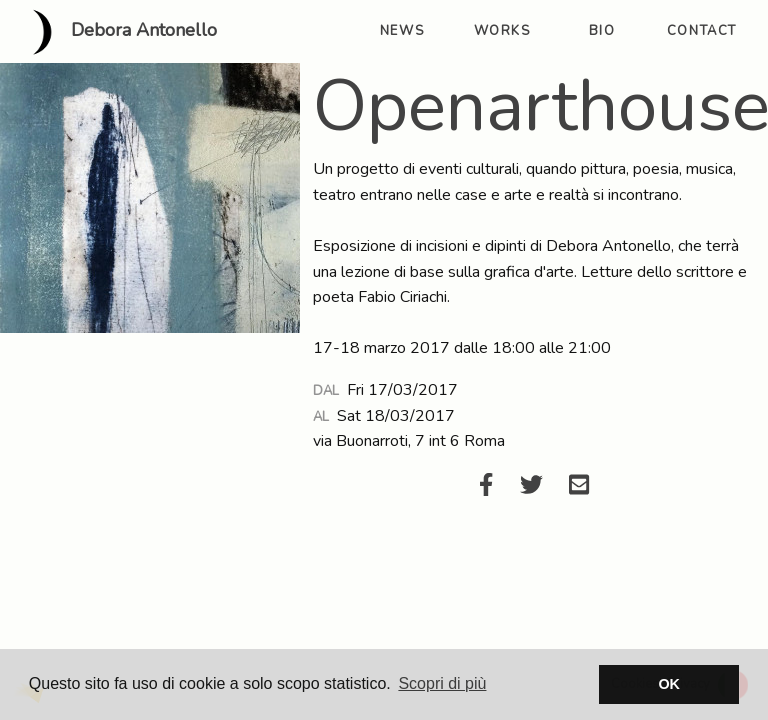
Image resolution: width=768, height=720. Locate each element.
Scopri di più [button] (442, 683)
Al (321, 417)
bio (602, 31)
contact (702, 31)
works (502, 31)
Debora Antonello (116, 32)
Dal (326, 391)
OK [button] (669, 684)
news (402, 31)
